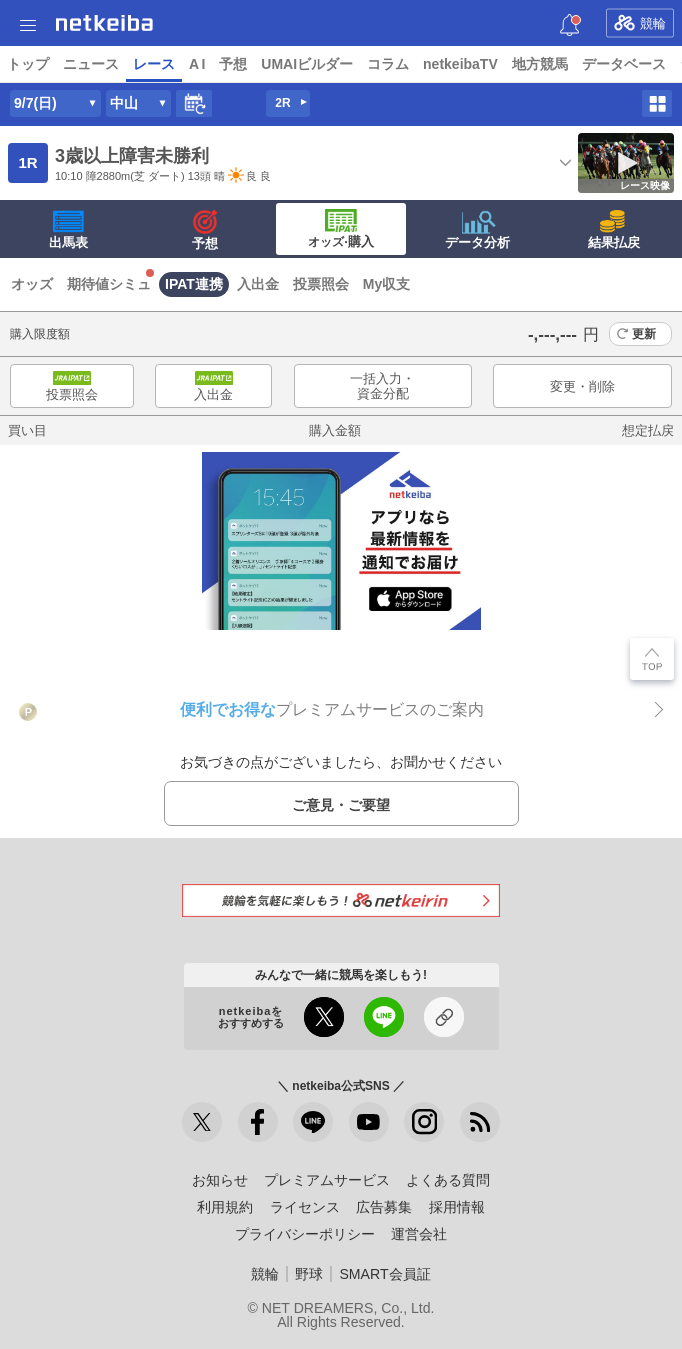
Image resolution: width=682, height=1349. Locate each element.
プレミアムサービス (327, 1180)
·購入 (341, 229)
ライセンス (305, 1207)
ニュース (91, 64)
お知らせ (220, 1180)
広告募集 (384, 1207)
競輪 (640, 23)
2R (282, 103)
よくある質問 (448, 1180)
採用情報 (457, 1207)
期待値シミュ (109, 284)
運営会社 (419, 1234)
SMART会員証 (384, 1274)
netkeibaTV (460, 64)
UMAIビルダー (307, 64)
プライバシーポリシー (305, 1234)
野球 (309, 1274)
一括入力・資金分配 (382, 386)
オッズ (32, 284)
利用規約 (225, 1207)
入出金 (258, 284)
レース (154, 64)
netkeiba (104, 23)
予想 (233, 64)
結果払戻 (614, 230)
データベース (624, 64)
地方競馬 (540, 64)
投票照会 (321, 284)
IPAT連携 (194, 284)
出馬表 (68, 230)
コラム (388, 64)
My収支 (386, 284)
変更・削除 (582, 386)
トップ (28, 64)
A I (197, 64)
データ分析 (477, 230)
